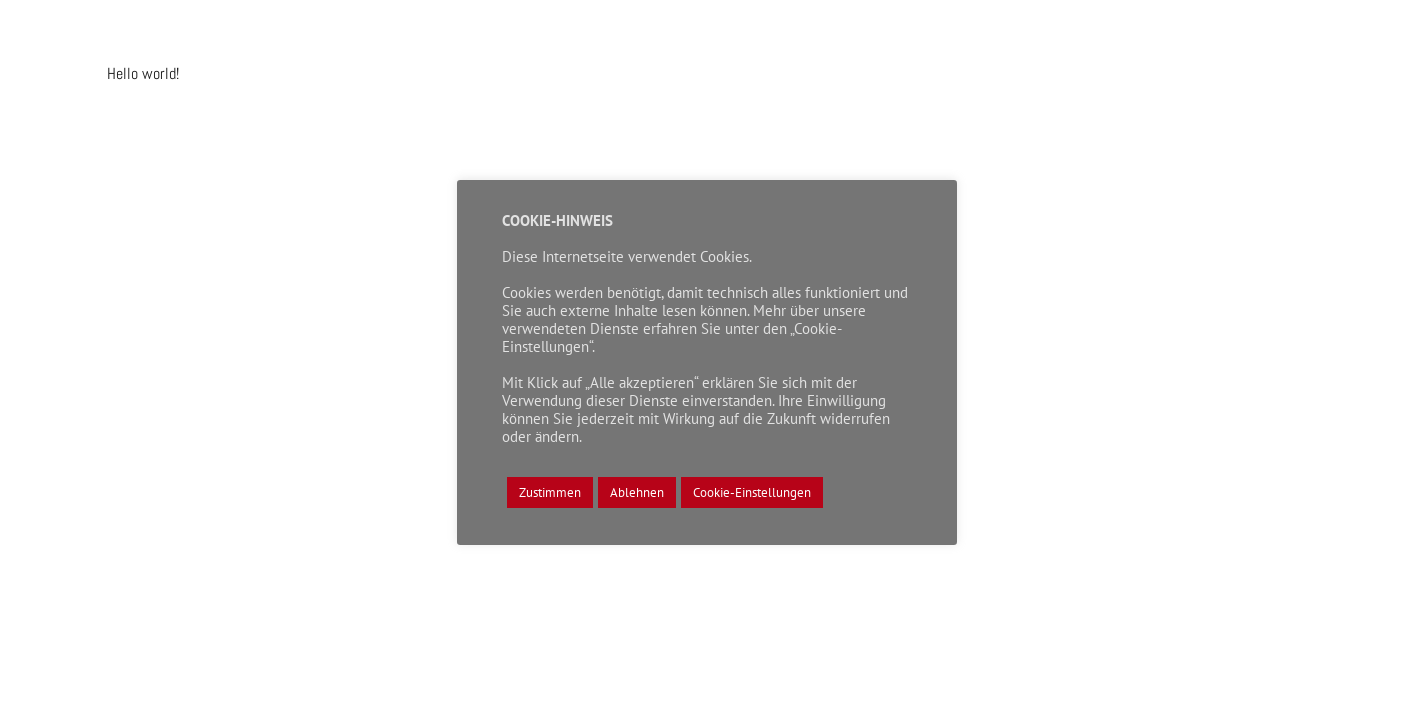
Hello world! (143, 73)
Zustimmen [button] (550, 492)
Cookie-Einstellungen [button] (752, 492)
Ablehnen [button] (637, 492)
